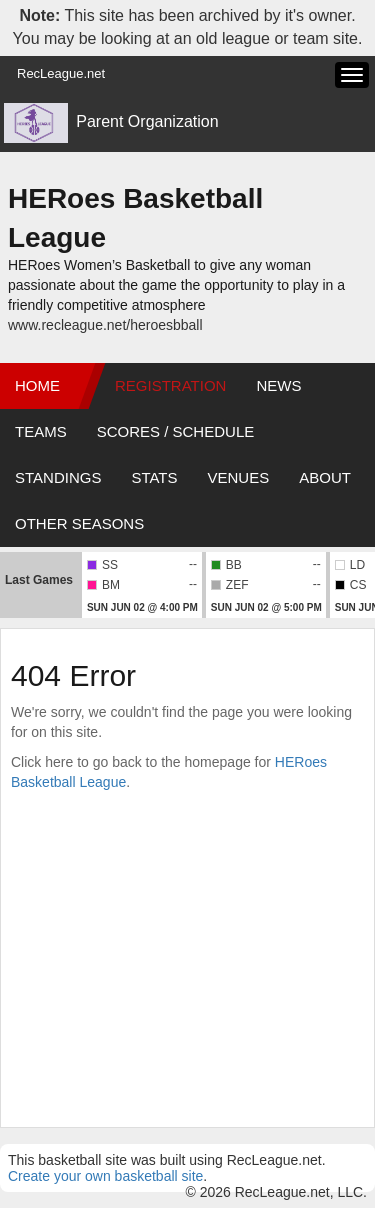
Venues (239, 477)
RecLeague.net (61, 73)
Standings (58, 477)
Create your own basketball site (105, 1176)
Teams (41, 431)
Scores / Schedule (176, 431)
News (278, 385)
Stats (154, 477)
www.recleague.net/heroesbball (105, 325)
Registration (170, 385)
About (325, 477)
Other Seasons (79, 523)
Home (37, 385)
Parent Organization (147, 121)
